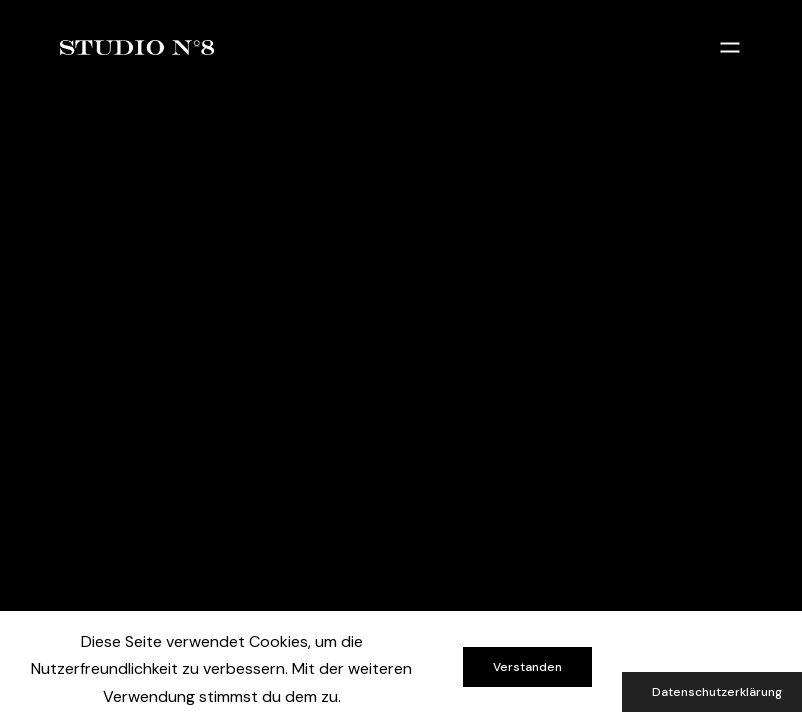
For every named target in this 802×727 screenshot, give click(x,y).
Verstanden (527, 667)
